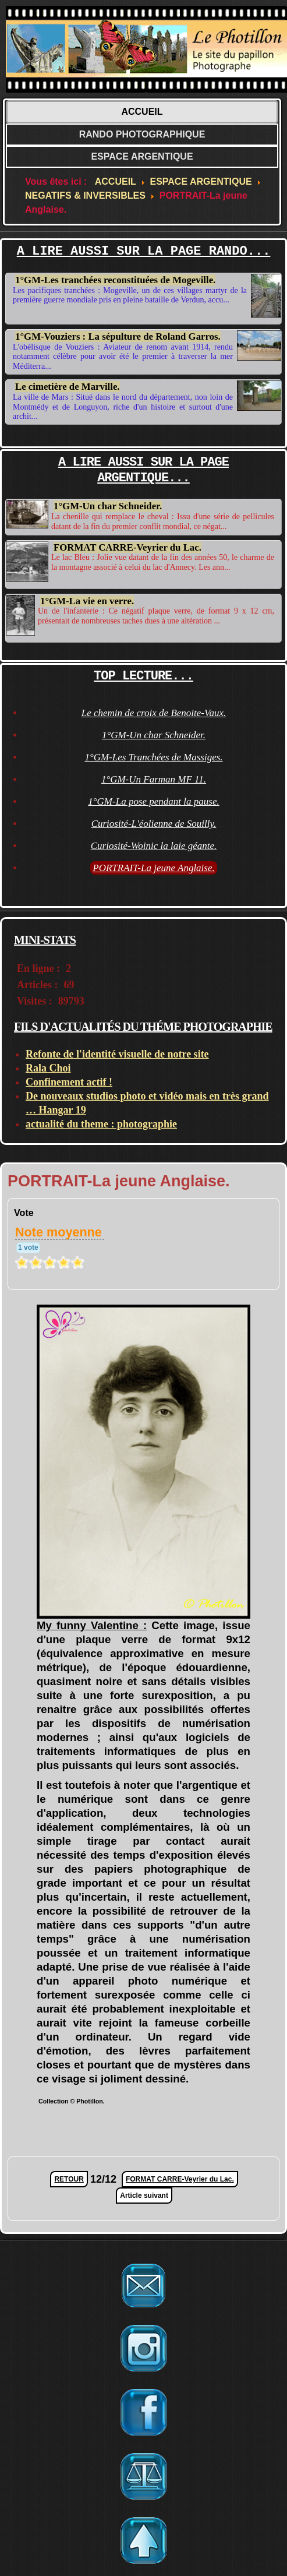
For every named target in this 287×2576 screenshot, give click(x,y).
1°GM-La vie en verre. (87, 598)
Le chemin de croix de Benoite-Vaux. (154, 710)
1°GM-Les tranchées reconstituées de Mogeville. (115, 280)
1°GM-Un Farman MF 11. (153, 777)
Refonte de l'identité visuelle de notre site (117, 1051)
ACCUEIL (141, 112)
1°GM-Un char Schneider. (108, 506)
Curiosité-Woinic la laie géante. (154, 843)
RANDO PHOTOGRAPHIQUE (142, 134)
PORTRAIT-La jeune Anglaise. (154, 865)
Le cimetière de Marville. (67, 386)
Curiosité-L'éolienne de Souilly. (154, 821)
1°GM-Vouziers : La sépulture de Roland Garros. (118, 336)
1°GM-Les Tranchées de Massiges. (153, 754)
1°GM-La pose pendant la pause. (153, 799)
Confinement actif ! (69, 1079)
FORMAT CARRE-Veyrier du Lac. (127, 546)
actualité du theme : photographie (101, 1121)
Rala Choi (48, 1065)
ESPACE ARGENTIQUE (142, 156)
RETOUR (68, 2177)
